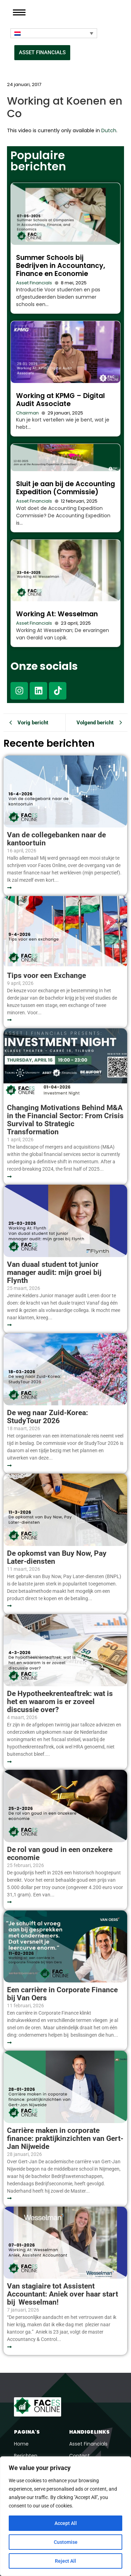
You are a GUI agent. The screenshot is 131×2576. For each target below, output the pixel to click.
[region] (65, 2516)
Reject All (65, 2561)
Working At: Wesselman (57, 614)
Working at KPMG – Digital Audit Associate (60, 400)
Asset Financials (34, 282)
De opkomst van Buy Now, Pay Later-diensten (57, 1557)
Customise (66, 2542)
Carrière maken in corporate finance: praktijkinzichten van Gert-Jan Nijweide (65, 2139)
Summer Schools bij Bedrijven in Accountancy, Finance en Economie (60, 265)
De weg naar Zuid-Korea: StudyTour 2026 (47, 1417)
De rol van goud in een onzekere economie (59, 1854)
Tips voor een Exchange (46, 976)
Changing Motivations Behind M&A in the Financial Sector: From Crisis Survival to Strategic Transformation (65, 1120)
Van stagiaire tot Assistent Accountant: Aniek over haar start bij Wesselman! (62, 2294)
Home (21, 2443)
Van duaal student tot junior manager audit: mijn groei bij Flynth (54, 1273)
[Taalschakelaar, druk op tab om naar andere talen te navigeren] (53, 33)
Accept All (65, 2523)
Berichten (25, 2455)
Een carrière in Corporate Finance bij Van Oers (62, 1994)
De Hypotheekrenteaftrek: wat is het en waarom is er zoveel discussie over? (60, 1702)
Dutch (108, 130)
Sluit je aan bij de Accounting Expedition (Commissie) (65, 488)
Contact (79, 2455)
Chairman (27, 413)
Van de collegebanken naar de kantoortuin (56, 839)
